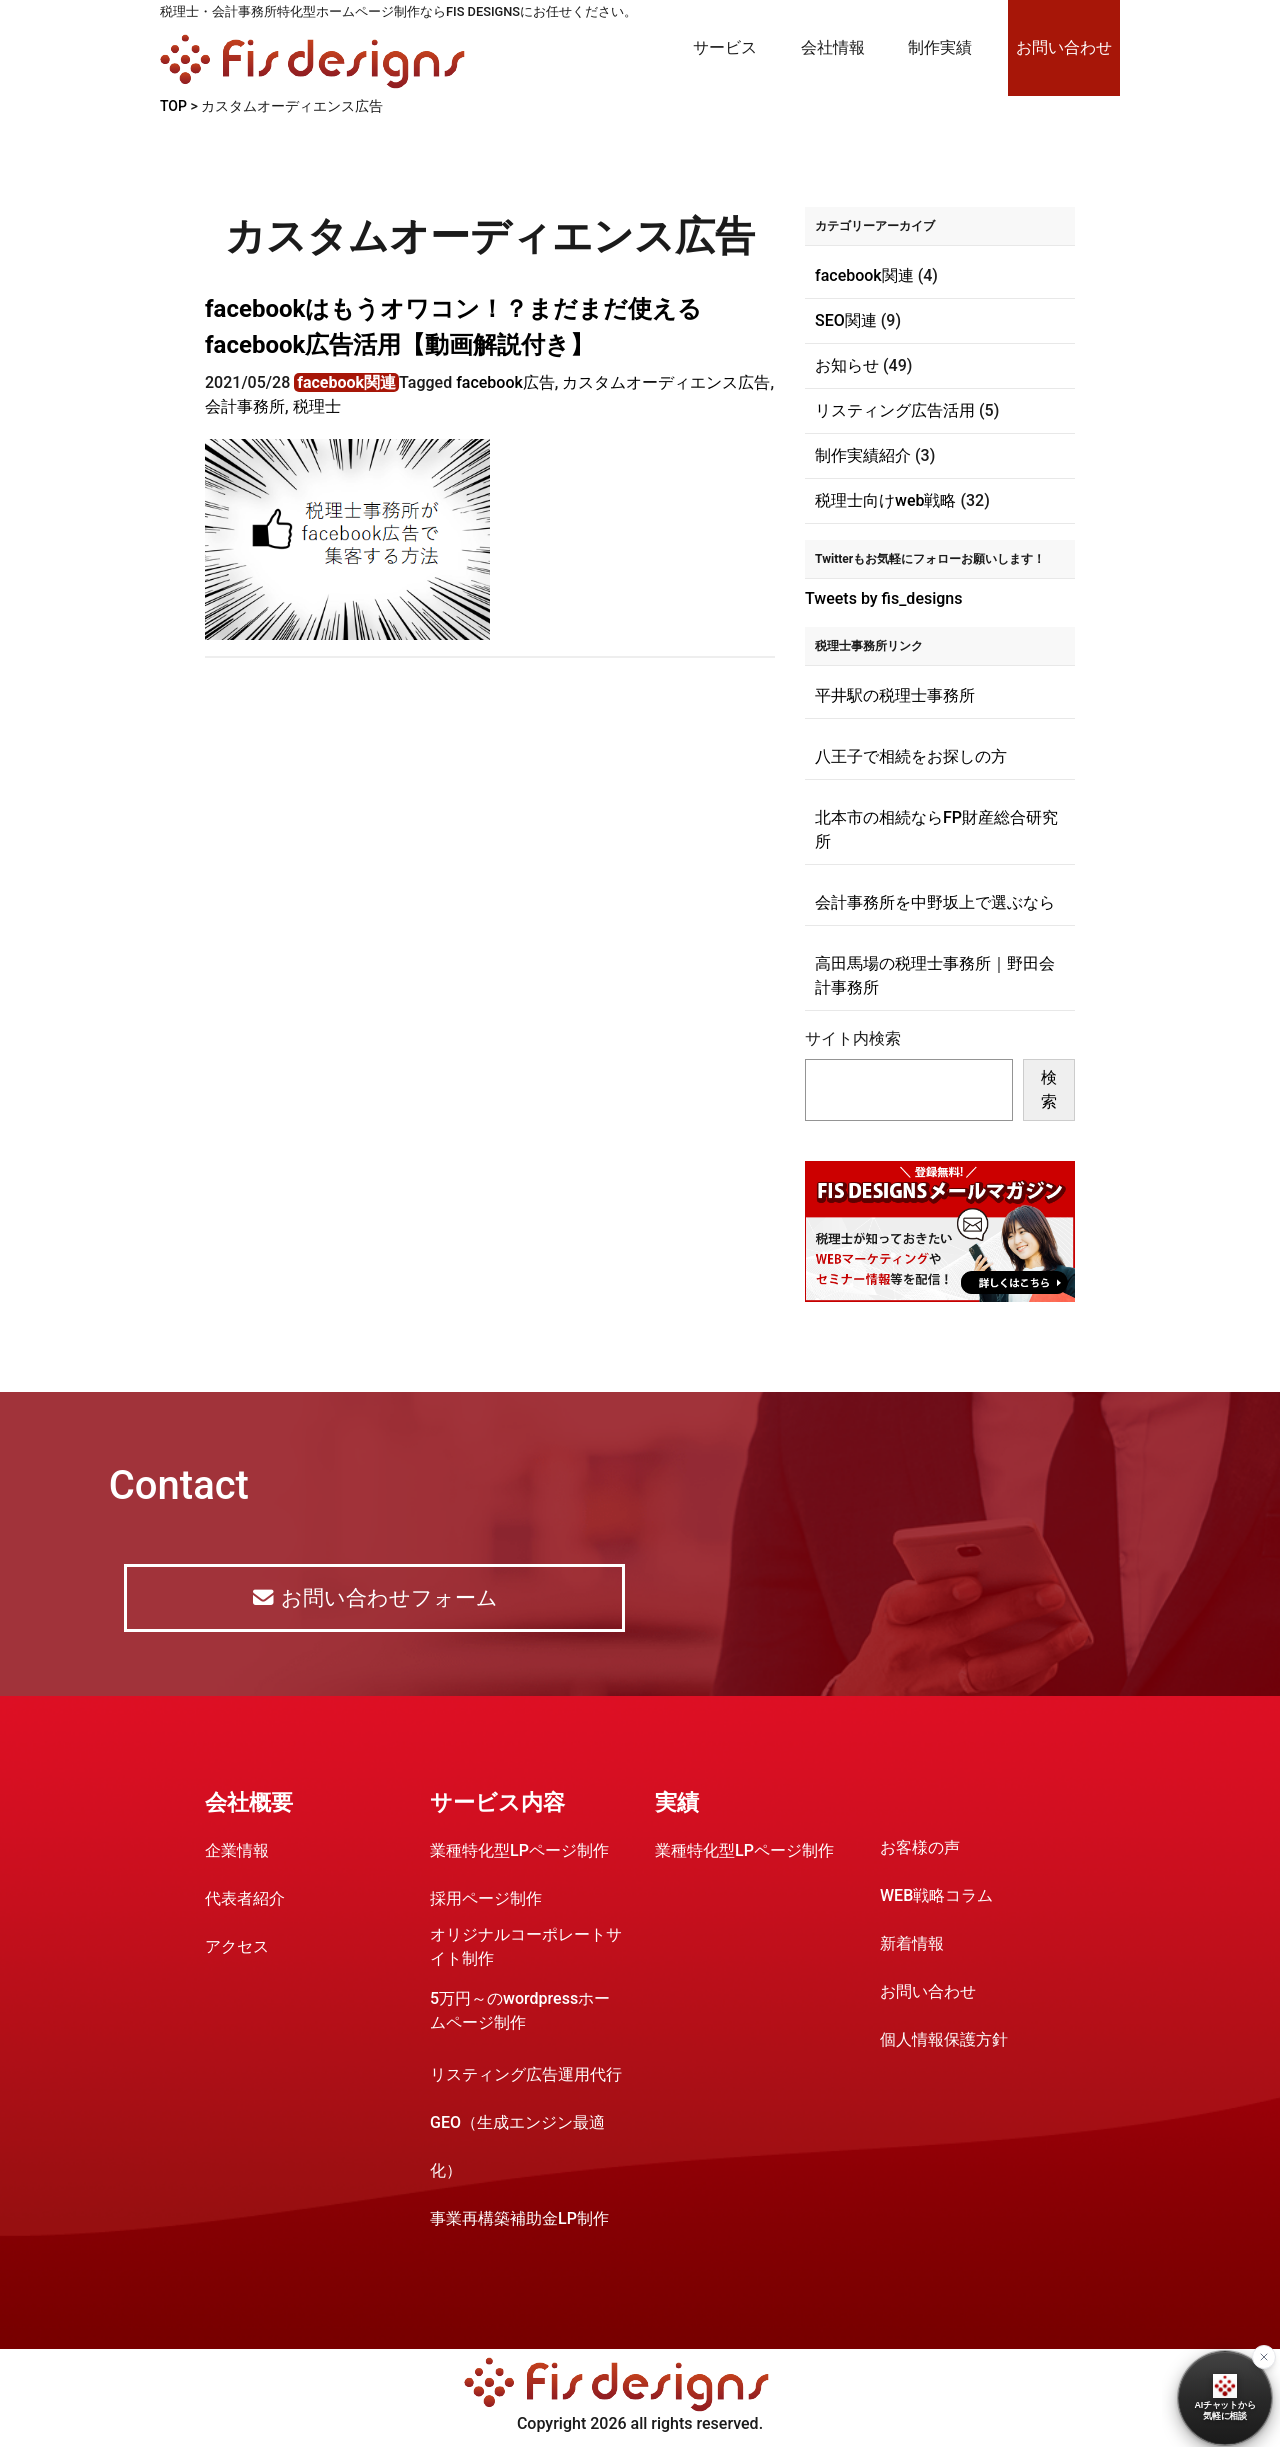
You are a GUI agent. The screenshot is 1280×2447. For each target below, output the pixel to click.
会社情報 (833, 47)
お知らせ (847, 365)
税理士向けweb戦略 (885, 500)
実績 (677, 1805)
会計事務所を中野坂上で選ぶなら (935, 902)
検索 (1049, 1089)
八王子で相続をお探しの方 (911, 756)
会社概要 (249, 1805)
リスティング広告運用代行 (526, 2077)
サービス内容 (497, 1805)
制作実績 (940, 47)
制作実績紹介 (863, 455)
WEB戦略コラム (936, 1898)
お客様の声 (920, 1850)
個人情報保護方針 (944, 2042)
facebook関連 (346, 382)
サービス (725, 47)
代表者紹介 (245, 1901)
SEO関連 (846, 320)
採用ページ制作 (486, 1901)
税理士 (317, 406)
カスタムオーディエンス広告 (666, 382)
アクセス (237, 1949)
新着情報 (912, 1946)
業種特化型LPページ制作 (519, 1853)
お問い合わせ (1064, 47)
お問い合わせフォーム (374, 1599)
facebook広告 (505, 382)
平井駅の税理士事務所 (895, 695)
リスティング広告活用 (895, 410)
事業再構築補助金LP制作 (519, 2221)
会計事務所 (245, 406)
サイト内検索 (853, 1038)
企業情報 (237, 1853)
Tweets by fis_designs (883, 598)
